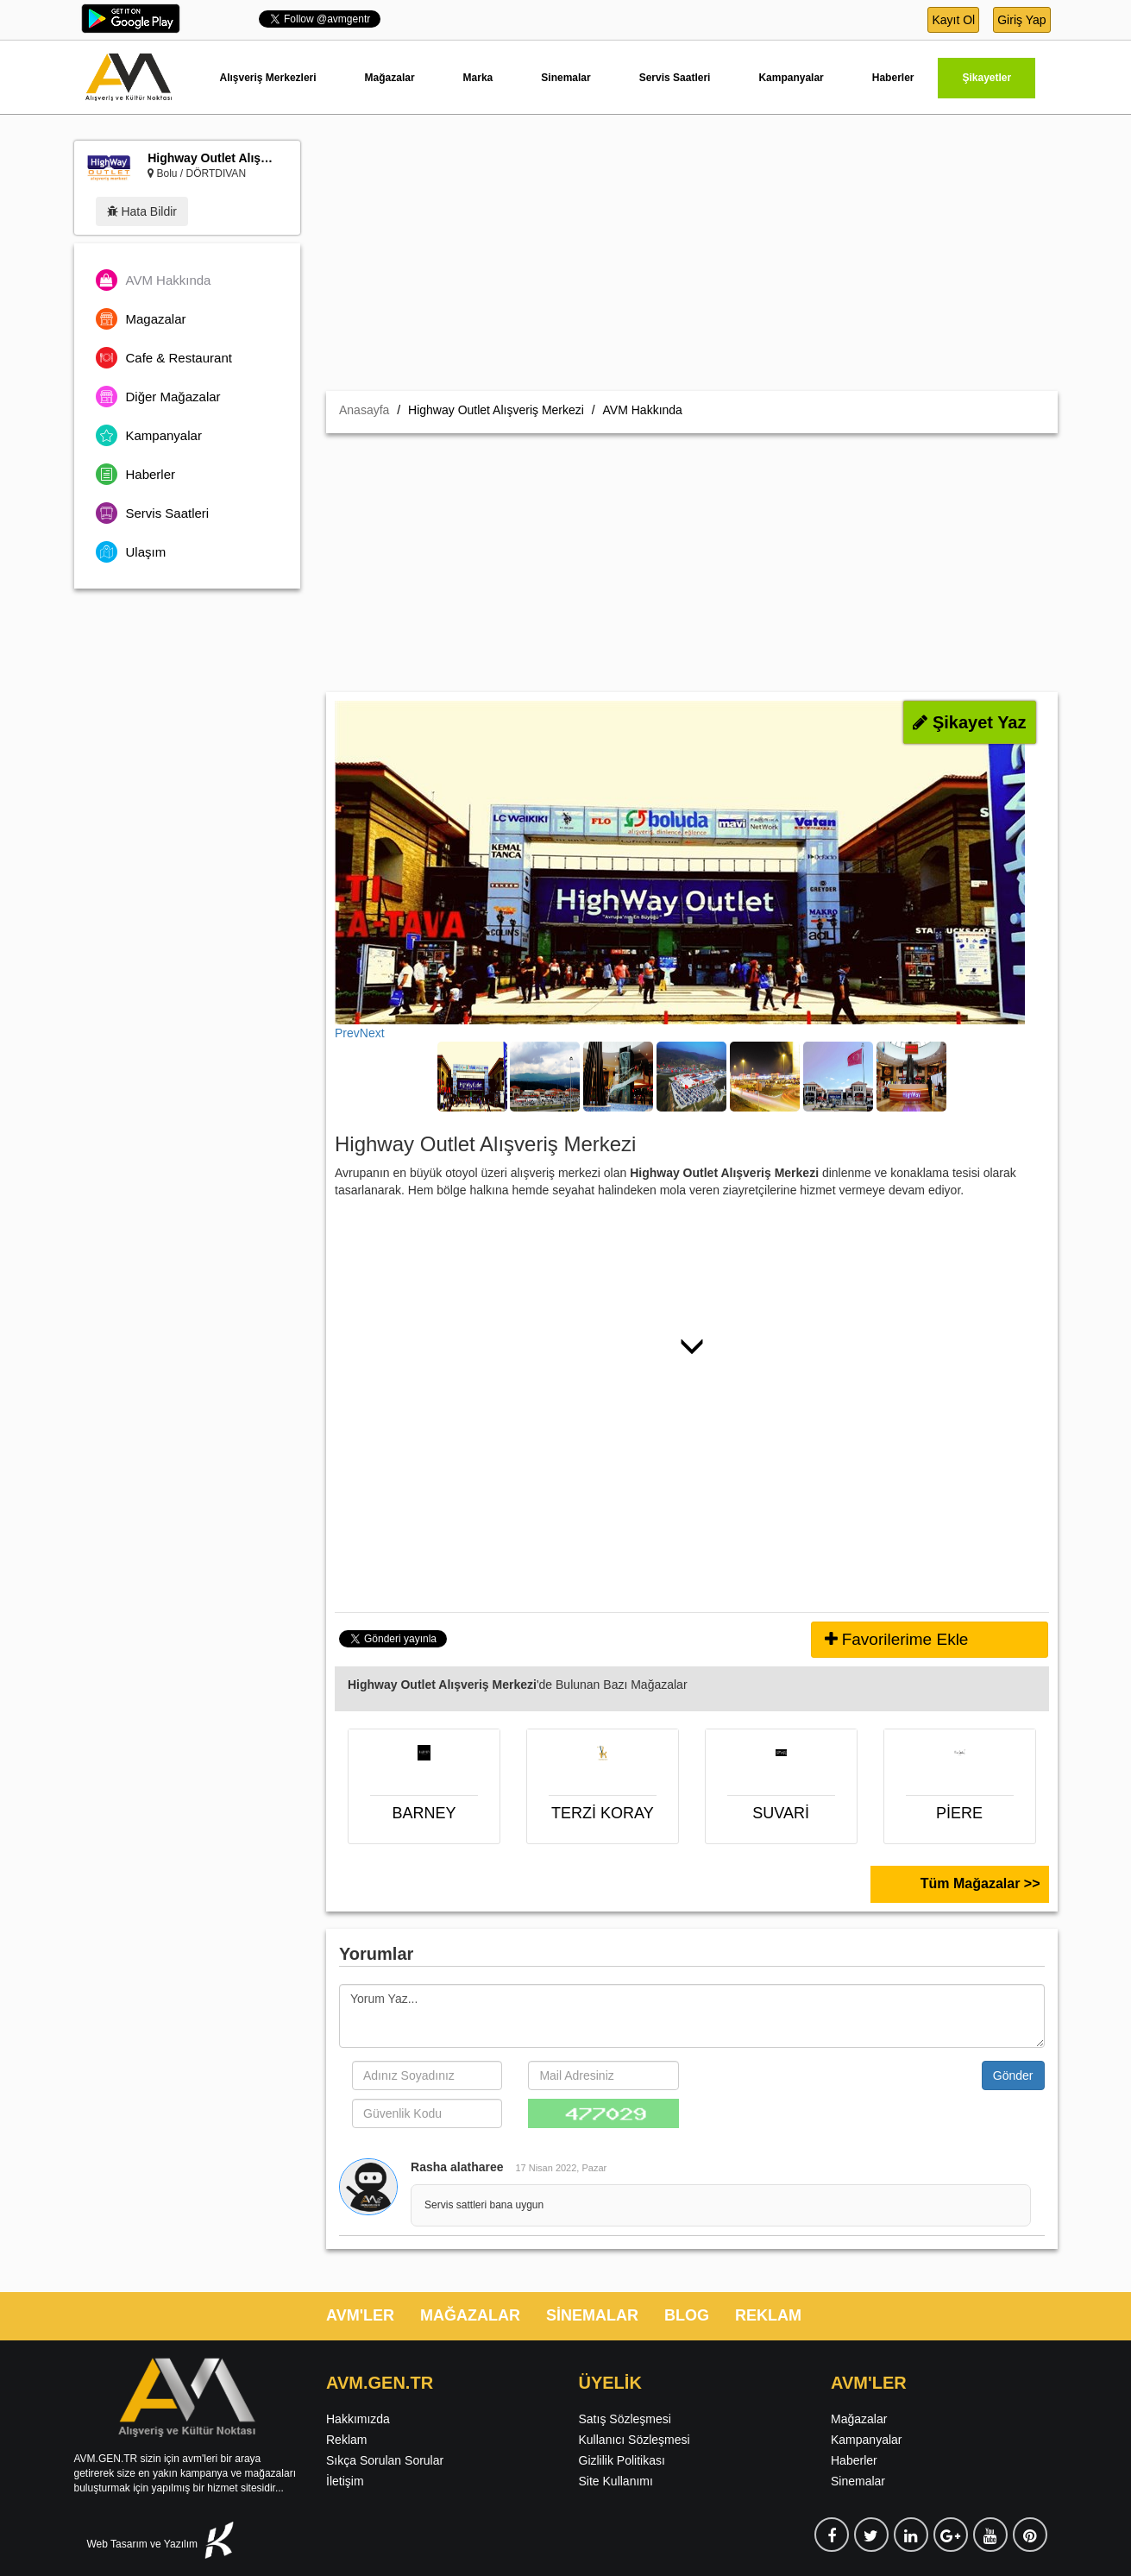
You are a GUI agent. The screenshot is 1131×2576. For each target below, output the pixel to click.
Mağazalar (390, 78)
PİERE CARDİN (960, 1817)
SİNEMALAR (592, 2315)
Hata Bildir (142, 211)
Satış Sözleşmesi (625, 2419)
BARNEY (424, 1813)
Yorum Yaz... (692, 2016)
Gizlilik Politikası (622, 2460)
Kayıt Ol (953, 20)
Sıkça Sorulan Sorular (384, 2460)
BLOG (686, 2315)
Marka (478, 78)
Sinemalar (565, 78)
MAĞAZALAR (470, 2315)
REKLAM (768, 2315)
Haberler (893, 78)
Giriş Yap (1021, 20)
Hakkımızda (358, 2419)
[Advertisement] (692, 261)
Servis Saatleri (675, 78)
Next (372, 1033)
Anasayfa (364, 410)
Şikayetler (986, 78)
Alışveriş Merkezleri (268, 78)
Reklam (346, 2440)
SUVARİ (780, 1813)
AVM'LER (360, 2315)
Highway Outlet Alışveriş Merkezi (213, 158)
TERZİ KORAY (602, 1813)
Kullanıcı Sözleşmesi (634, 2440)
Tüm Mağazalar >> (980, 1883)
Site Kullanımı (616, 2481)
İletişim (345, 2481)
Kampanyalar (790, 78)
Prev (347, 1033)
